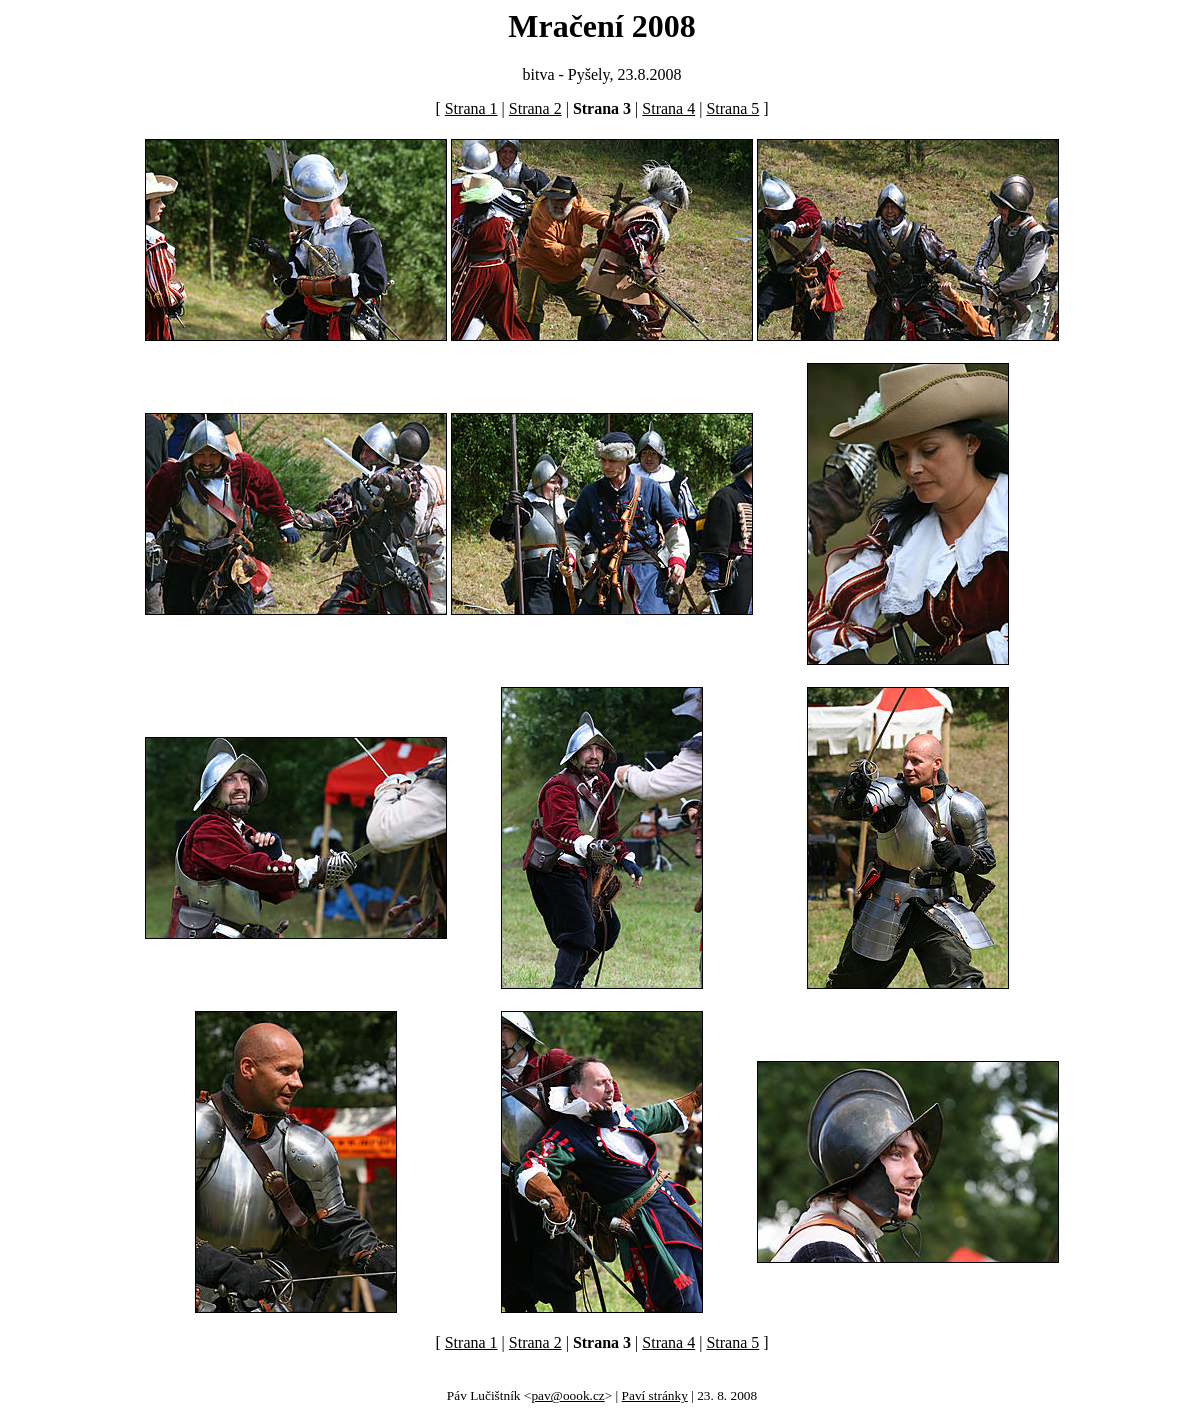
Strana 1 (471, 108)
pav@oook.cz (567, 1395)
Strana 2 (535, 108)
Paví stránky (655, 1395)
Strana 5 (732, 108)
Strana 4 (668, 108)
